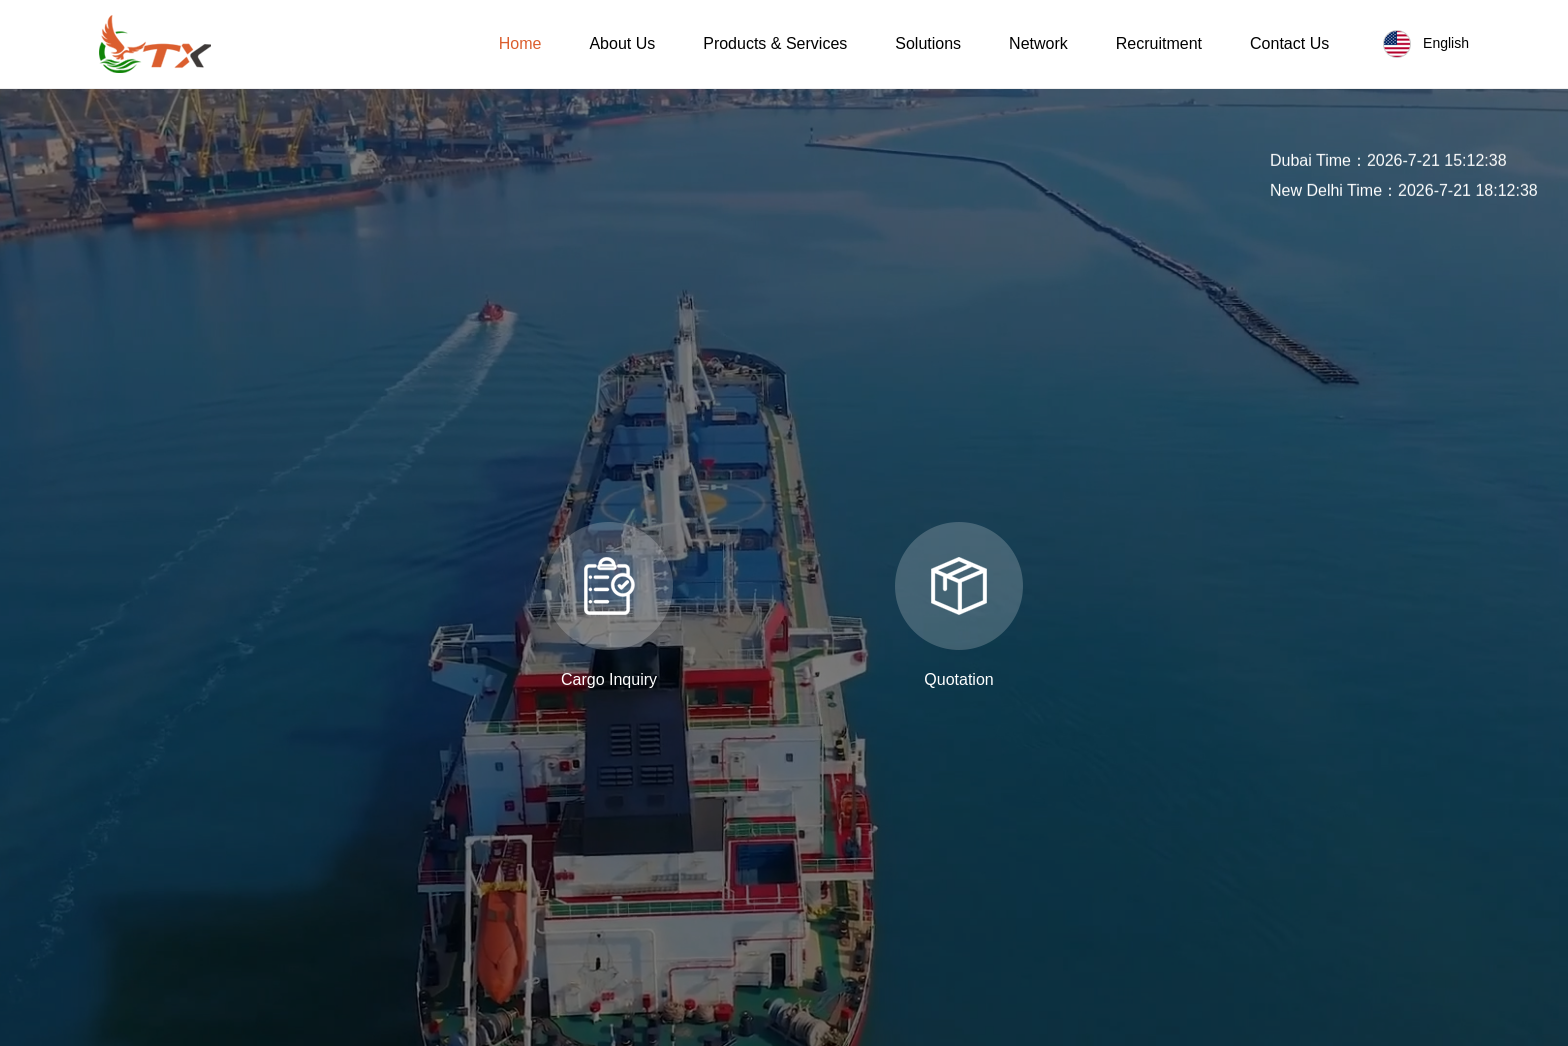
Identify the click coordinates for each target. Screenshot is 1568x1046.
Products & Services (775, 43)
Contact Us (1289, 43)
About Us (622, 43)
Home (520, 43)
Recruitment (1159, 43)
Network (1038, 43)
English (1426, 44)
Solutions (928, 43)
